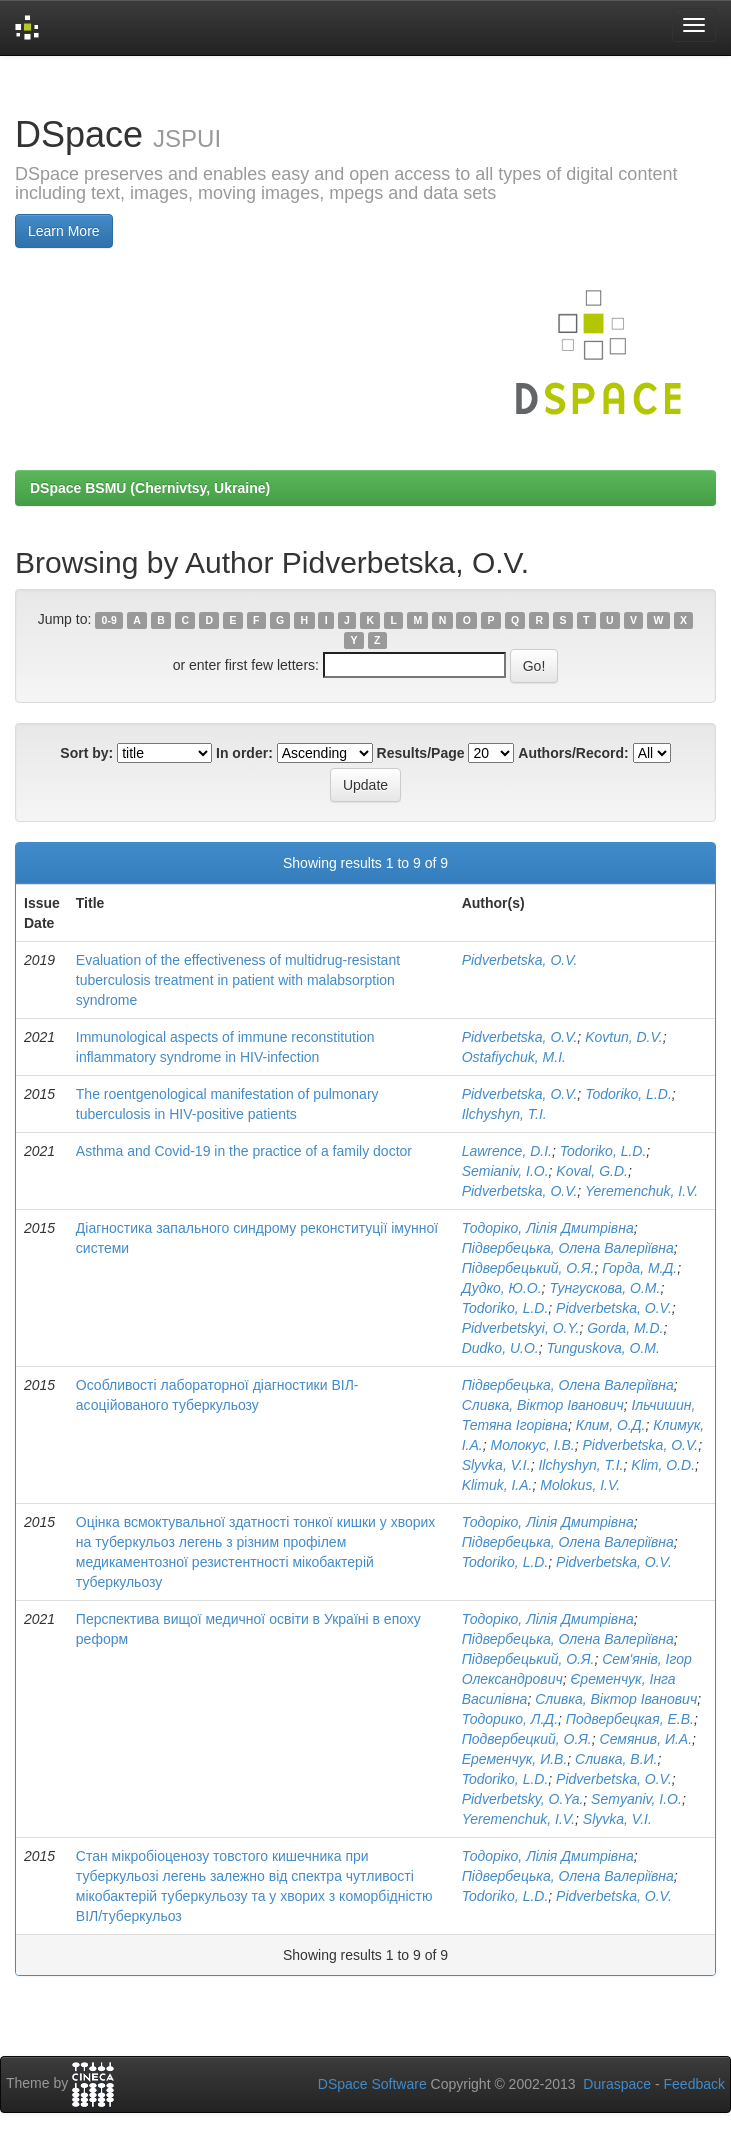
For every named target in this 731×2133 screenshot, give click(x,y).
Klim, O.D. (663, 1465)
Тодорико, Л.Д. (510, 1719)
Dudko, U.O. (500, 1348)
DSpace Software (372, 2084)
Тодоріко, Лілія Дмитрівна (548, 1228)
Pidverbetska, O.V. (520, 960)
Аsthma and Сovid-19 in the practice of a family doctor (244, 1151)
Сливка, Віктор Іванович (543, 1405)
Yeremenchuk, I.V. (641, 1191)
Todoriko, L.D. (628, 1094)
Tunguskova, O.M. (602, 1348)
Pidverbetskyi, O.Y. (521, 1328)
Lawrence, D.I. (507, 1151)
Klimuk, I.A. (497, 1485)
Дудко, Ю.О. (502, 1288)
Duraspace (617, 2084)
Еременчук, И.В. (515, 1759)
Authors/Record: (573, 753)
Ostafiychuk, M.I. (514, 1057)
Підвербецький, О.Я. (528, 1268)
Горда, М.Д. (639, 1268)
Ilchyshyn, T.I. (504, 1114)
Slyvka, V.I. (496, 1465)
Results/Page (421, 753)
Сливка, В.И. (616, 1759)
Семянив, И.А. (646, 1739)
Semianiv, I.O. (505, 1171)
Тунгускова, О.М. (604, 1288)
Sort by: (86, 753)
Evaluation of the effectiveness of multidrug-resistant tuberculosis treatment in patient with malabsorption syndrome (238, 980)
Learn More (64, 231)
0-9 (109, 620)
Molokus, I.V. (580, 1485)
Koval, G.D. (592, 1171)
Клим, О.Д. (611, 1425)
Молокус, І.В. (532, 1445)
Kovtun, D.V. (624, 1037)
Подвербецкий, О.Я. (527, 1739)
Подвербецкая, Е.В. (630, 1719)
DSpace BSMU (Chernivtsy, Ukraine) (150, 488)
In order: (244, 753)
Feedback (694, 2084)
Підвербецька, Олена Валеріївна (568, 1248)
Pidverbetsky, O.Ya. (523, 1799)
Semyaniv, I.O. (636, 1799)
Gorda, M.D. (625, 1328)
